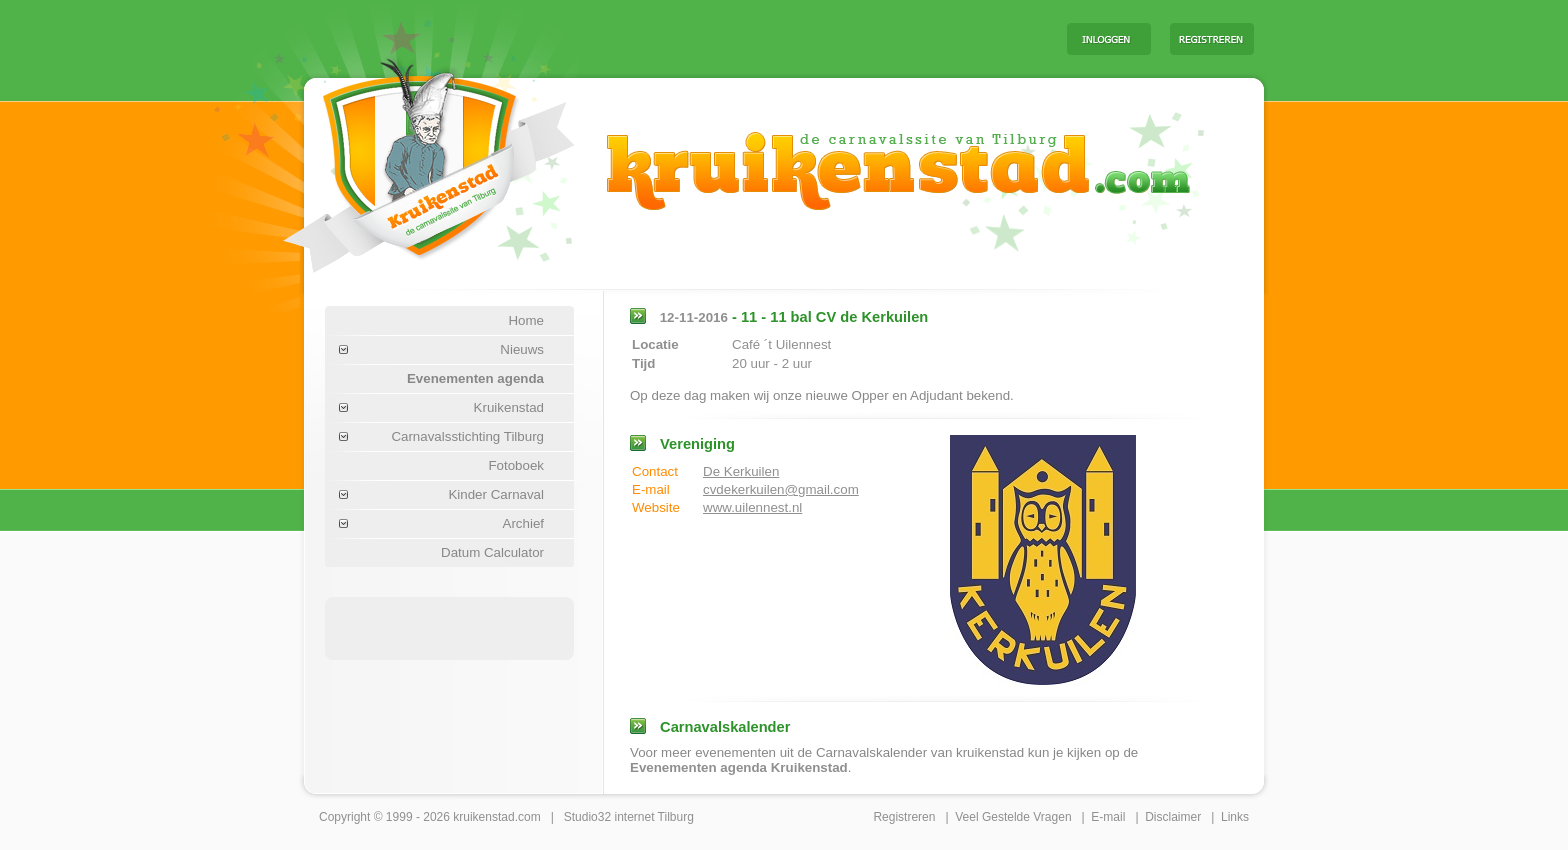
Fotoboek (516, 465)
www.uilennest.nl (752, 507)
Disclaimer (1173, 817)
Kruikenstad (509, 407)
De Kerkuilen (741, 471)
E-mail (1108, 817)
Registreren (904, 817)
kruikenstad (483, 817)
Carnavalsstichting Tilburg (467, 436)
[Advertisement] (803, 38)
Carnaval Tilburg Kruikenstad (395, 158)
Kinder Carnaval (496, 494)
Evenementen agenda (475, 378)
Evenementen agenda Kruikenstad (739, 767)
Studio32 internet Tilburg (629, 817)
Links (1235, 817)
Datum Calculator (492, 552)
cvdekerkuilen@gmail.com (781, 489)
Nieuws (522, 349)
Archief (523, 523)
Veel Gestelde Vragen (1013, 817)
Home (526, 320)
